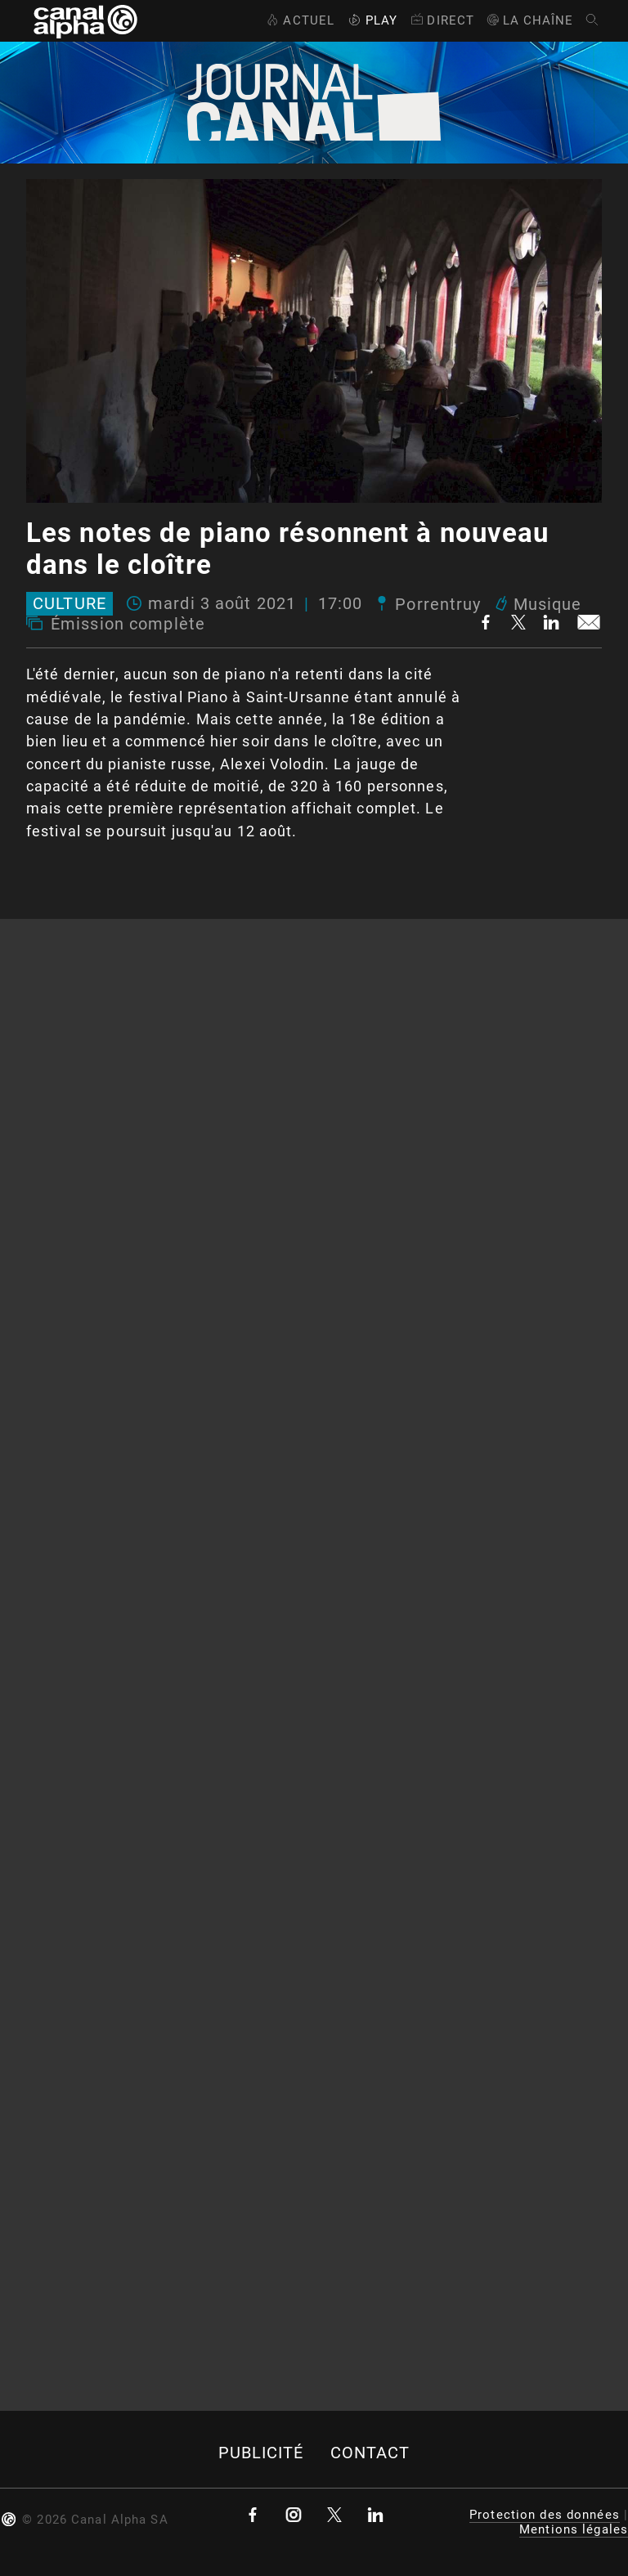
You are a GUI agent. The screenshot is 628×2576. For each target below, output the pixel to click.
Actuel (298, 20)
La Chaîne (529, 20)
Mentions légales (573, 2529)
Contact (370, 2453)
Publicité (261, 2453)
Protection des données (544, 2514)
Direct (441, 20)
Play (371, 20)
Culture (69, 604)
